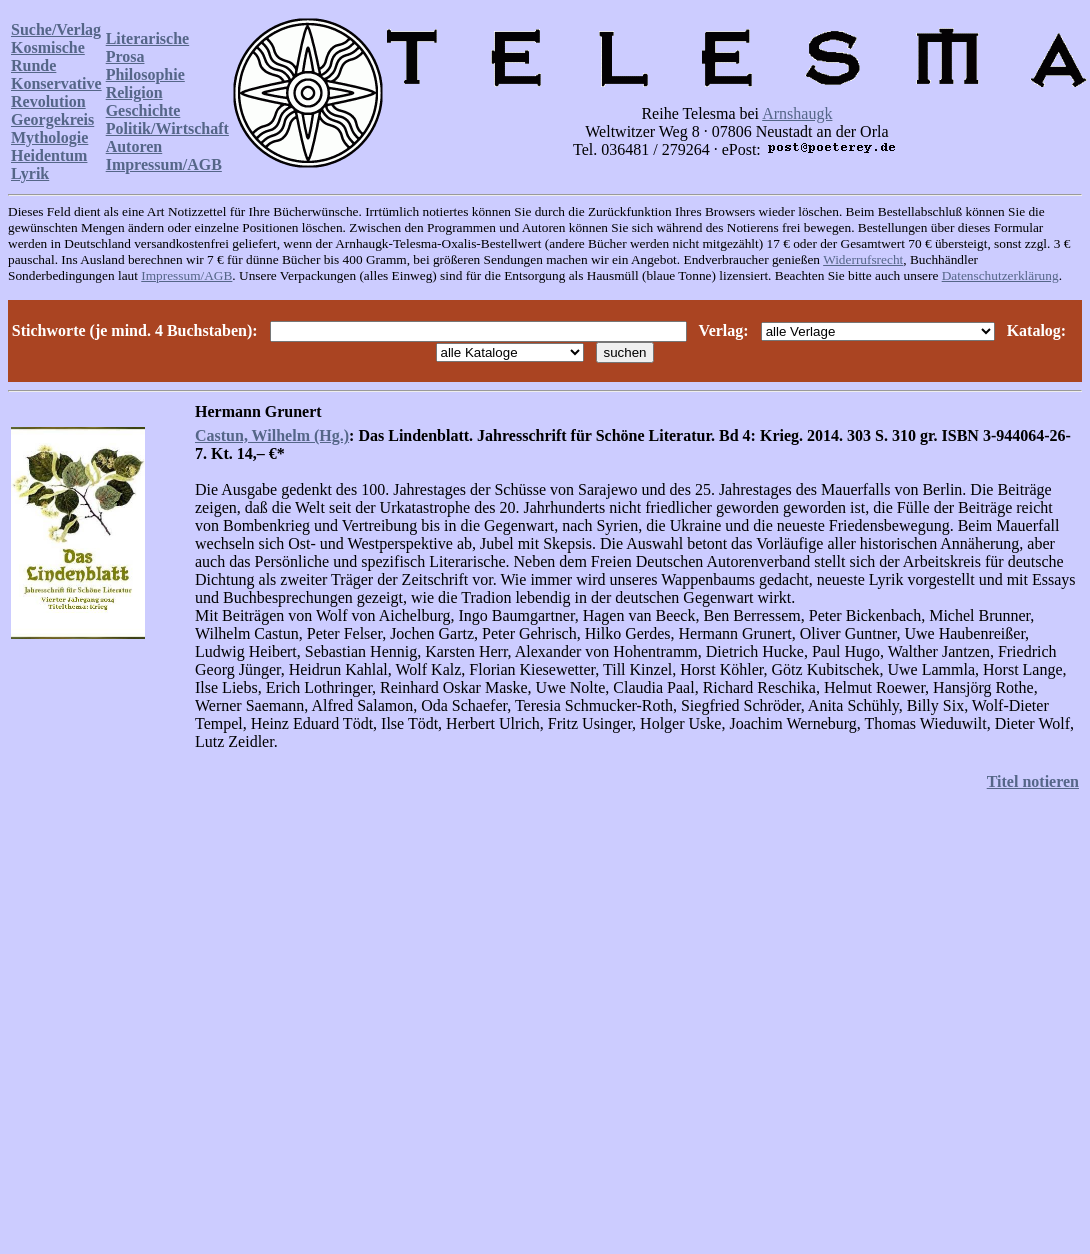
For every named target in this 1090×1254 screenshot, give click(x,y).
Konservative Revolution (56, 92)
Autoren (134, 146)
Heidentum (49, 155)
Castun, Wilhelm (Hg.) (272, 435)
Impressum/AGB (164, 164)
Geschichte (143, 110)
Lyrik (30, 173)
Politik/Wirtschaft (167, 128)
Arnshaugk (797, 113)
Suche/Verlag (56, 29)
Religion (134, 92)
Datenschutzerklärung (1000, 275)
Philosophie (145, 74)
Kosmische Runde (48, 56)
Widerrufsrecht (863, 259)
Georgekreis (52, 119)
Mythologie (49, 137)
